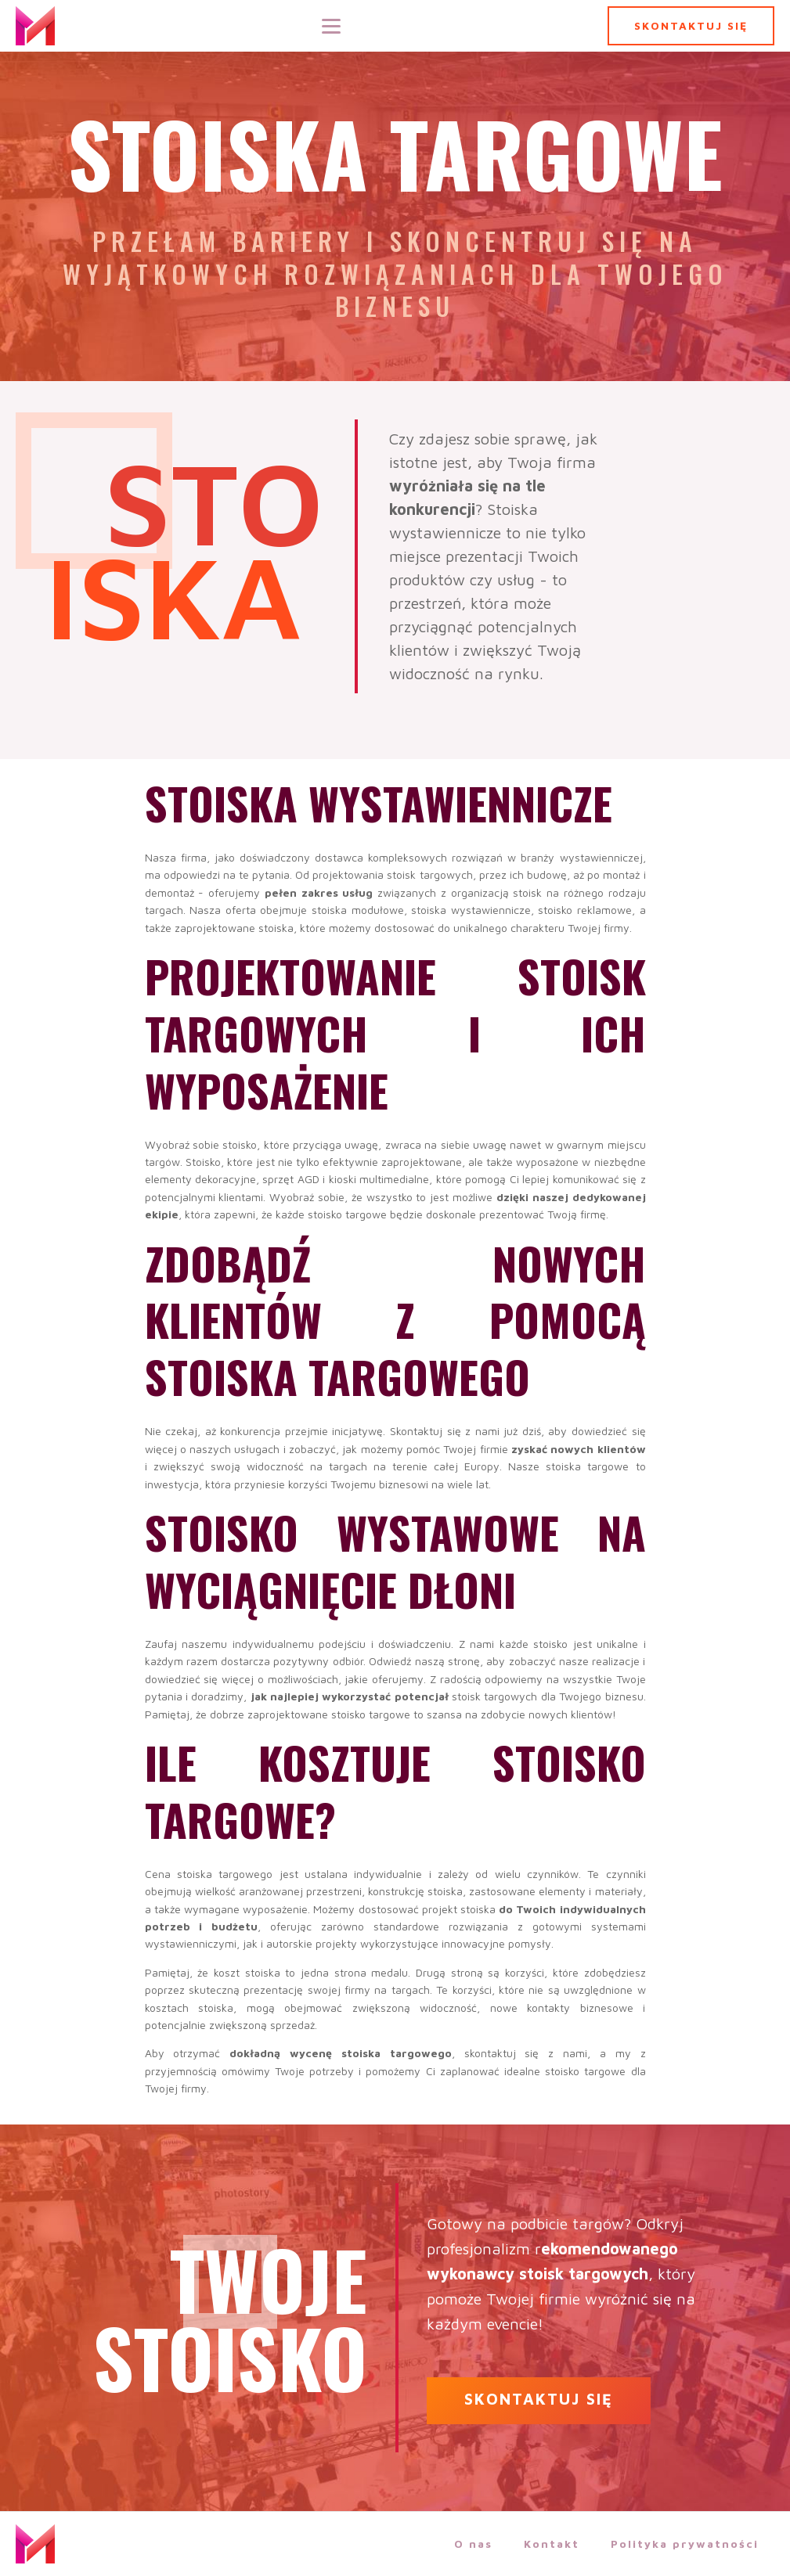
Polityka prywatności (685, 2543)
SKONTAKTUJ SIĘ (691, 25)
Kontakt (551, 2543)
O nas (473, 2543)
